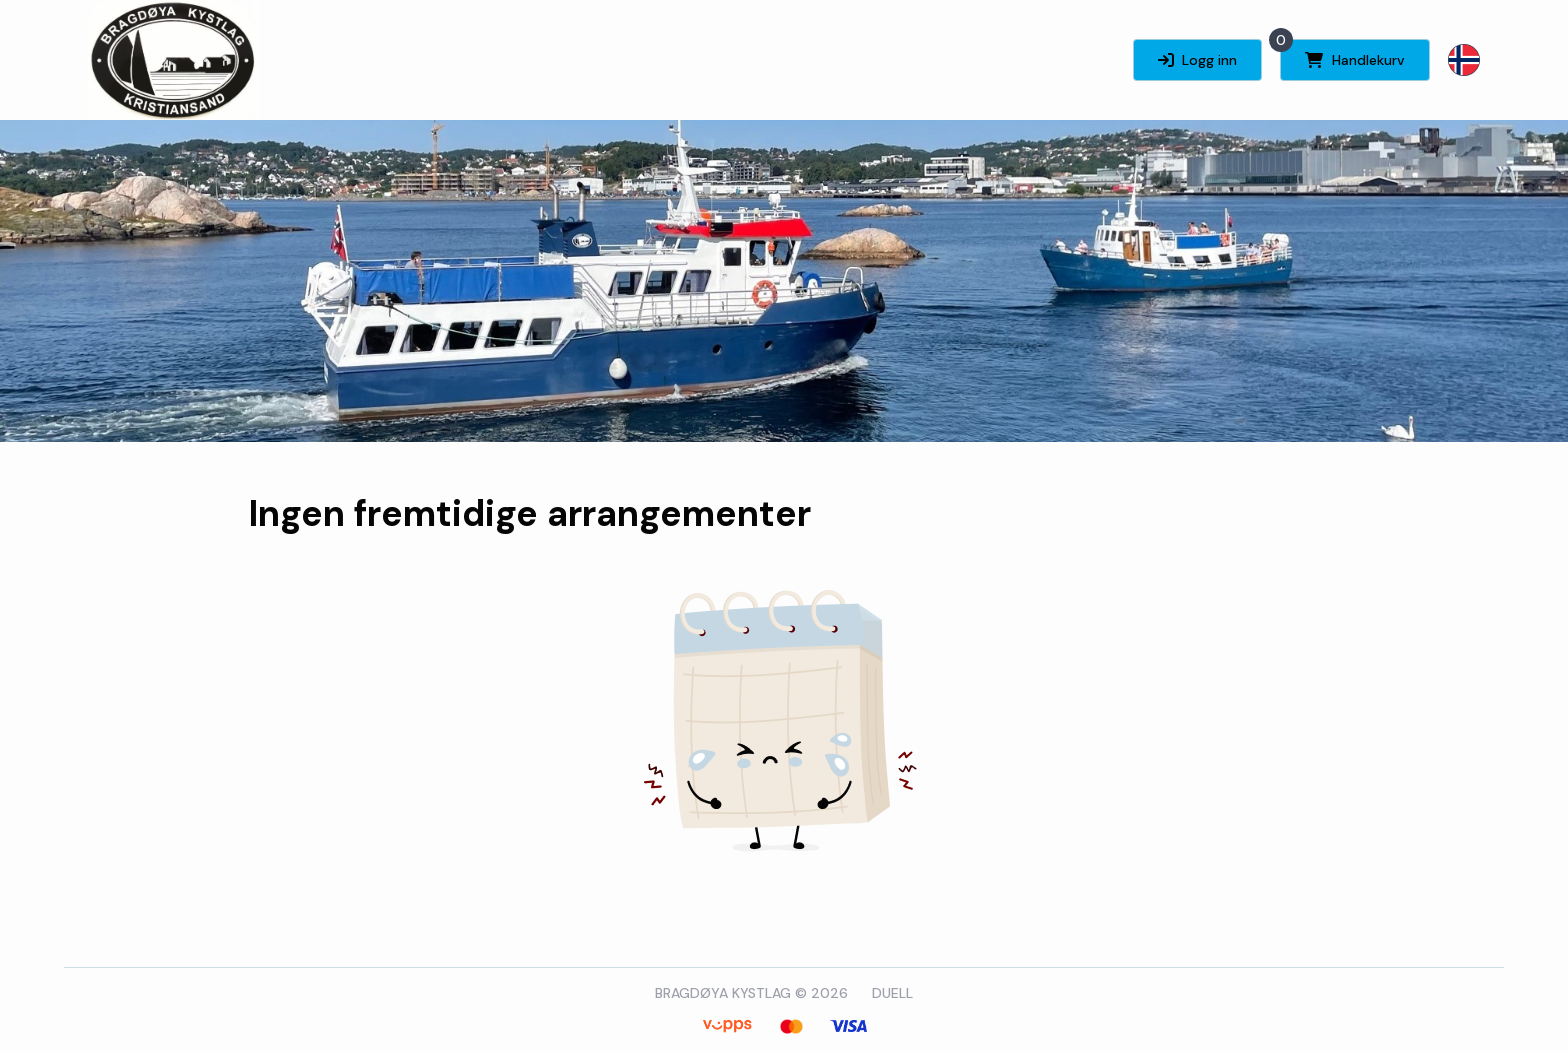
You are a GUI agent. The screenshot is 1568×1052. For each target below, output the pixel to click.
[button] (1464, 60)
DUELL (892, 993)
